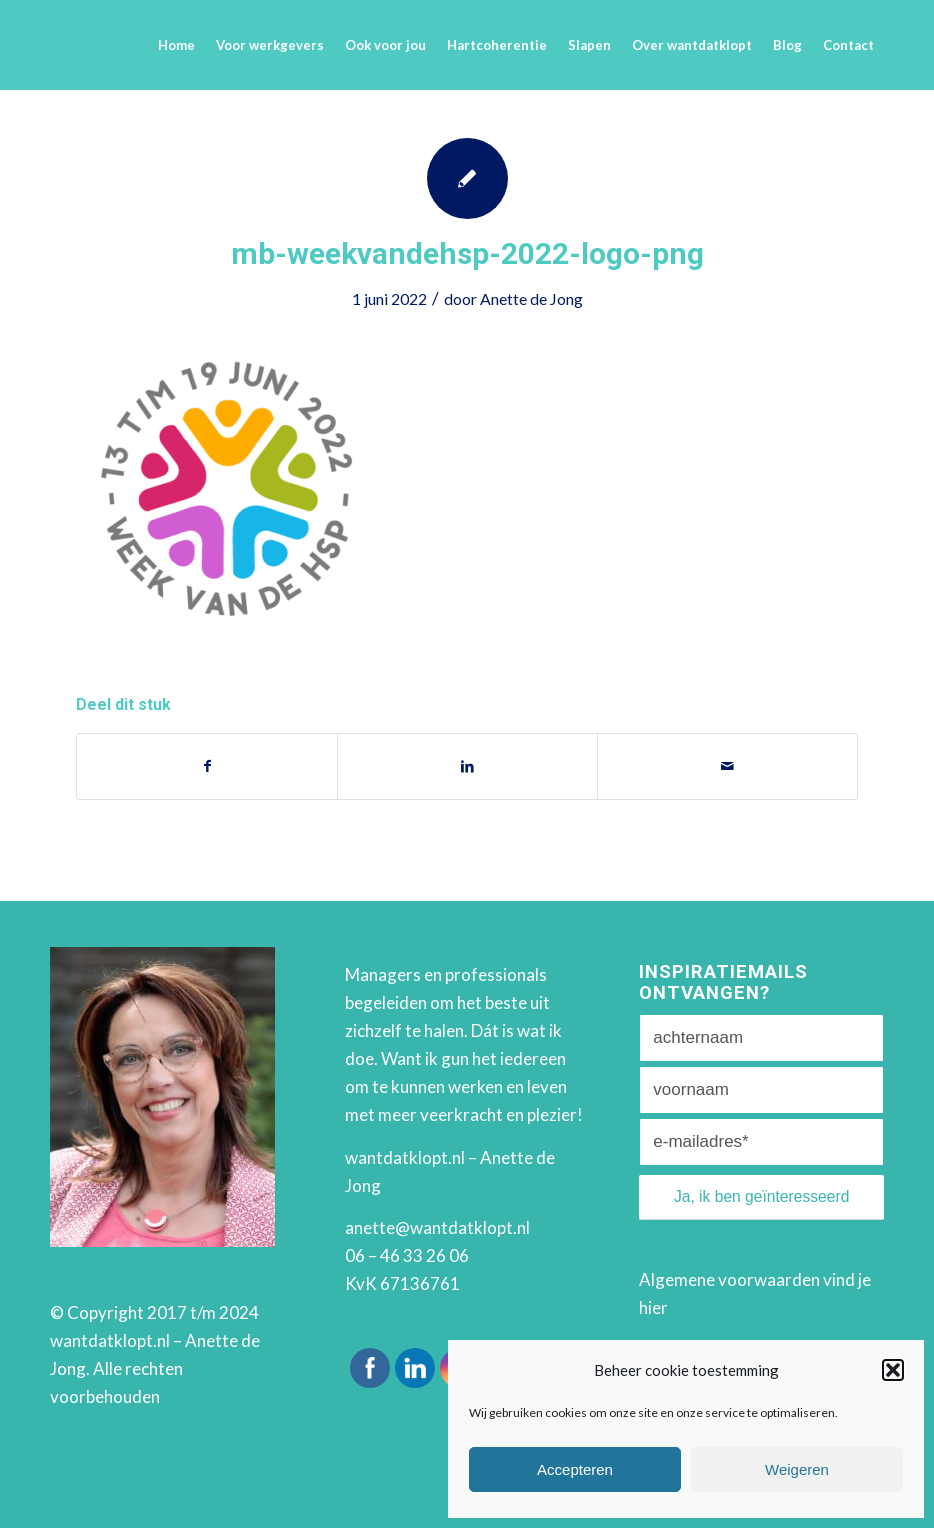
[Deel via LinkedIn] (467, 766)
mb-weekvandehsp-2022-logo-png (467, 253)
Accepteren (575, 1469)
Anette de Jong (531, 298)
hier (653, 1307)
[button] (893, 1370)
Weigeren (797, 1469)
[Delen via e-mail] (727, 766)
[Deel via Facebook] (207, 766)
